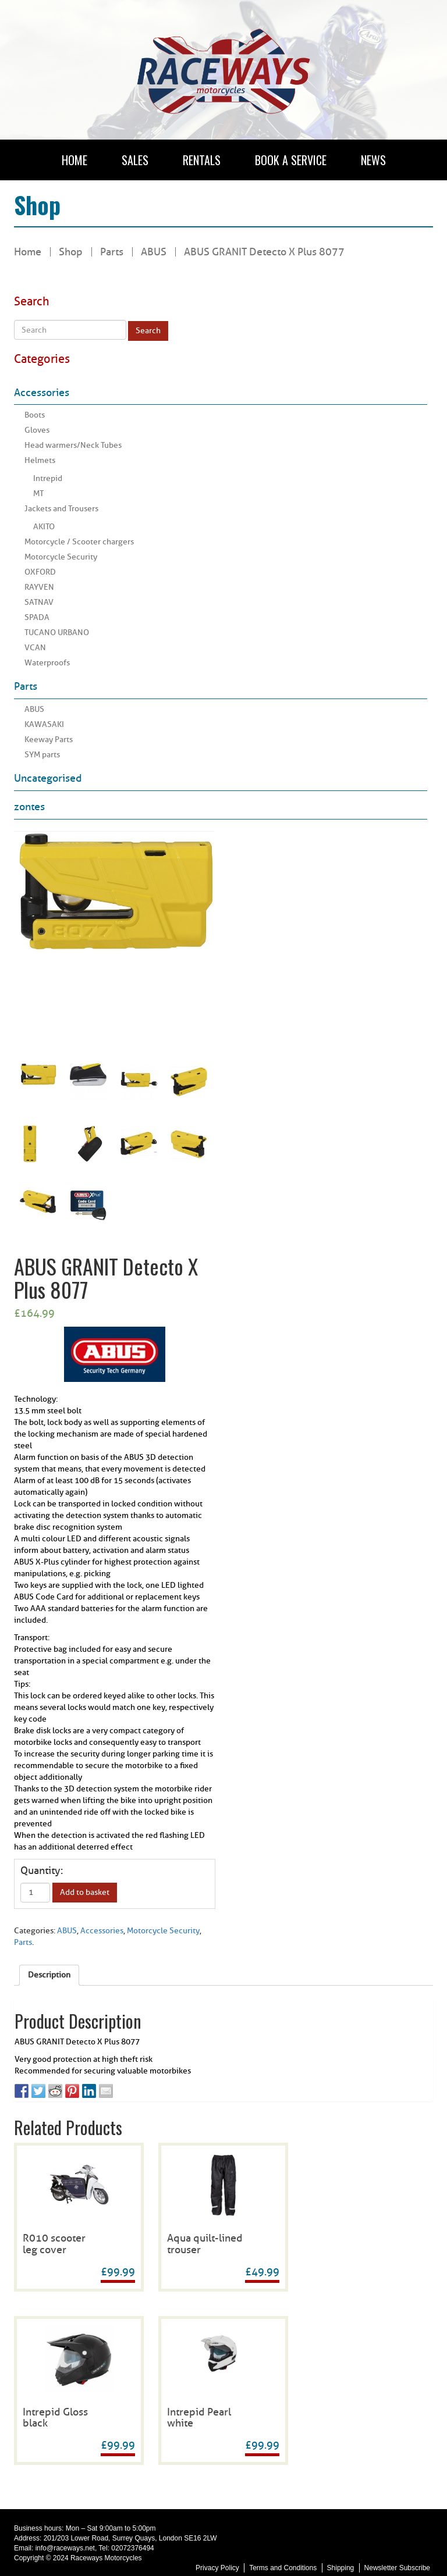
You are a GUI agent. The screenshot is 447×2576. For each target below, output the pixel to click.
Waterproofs (47, 663)
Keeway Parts (48, 739)
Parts (111, 251)
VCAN (35, 648)
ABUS (34, 709)
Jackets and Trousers (61, 509)
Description (49, 1975)
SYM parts (42, 755)
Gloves (36, 430)
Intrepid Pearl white (199, 2418)
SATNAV (39, 602)
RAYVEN (39, 587)
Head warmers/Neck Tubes (73, 445)
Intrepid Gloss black (55, 2418)
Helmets (39, 460)
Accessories (41, 392)
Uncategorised (48, 778)
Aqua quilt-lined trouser (205, 2244)
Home (27, 251)
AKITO (44, 527)
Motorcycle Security (60, 557)
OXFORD (40, 572)
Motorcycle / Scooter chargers (79, 542)
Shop (71, 251)
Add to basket (84, 1892)
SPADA (36, 617)
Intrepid (47, 478)
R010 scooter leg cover (54, 2244)
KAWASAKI (44, 724)
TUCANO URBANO (56, 632)
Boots (34, 415)
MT (38, 493)
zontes (29, 806)
